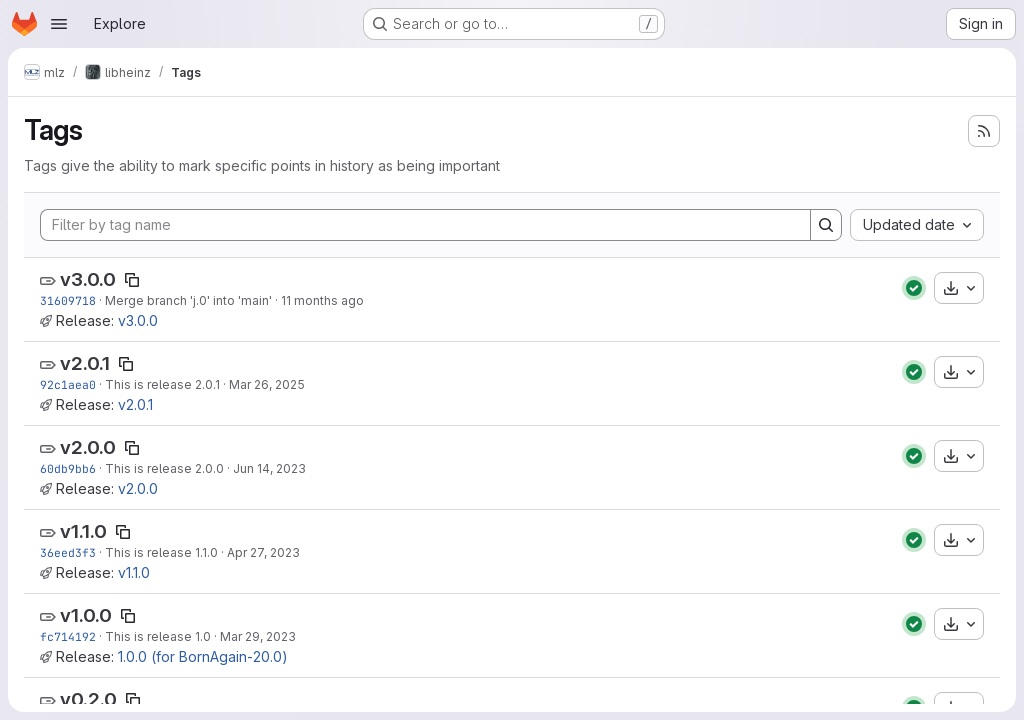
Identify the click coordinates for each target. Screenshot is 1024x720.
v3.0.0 (88, 279)
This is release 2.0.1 (162, 384)
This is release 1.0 (158, 636)
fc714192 (68, 636)
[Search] (826, 225)
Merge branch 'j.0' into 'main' (188, 300)
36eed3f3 (68, 552)
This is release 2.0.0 (164, 468)
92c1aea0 (68, 384)
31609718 (68, 300)
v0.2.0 (88, 699)
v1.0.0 (86, 615)
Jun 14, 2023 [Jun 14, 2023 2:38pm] (269, 468)
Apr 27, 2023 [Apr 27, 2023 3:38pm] (263, 552)
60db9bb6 (68, 468)
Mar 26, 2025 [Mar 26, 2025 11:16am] (267, 384)
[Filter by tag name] (425, 225)
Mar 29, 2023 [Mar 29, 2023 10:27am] (258, 636)
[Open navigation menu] (59, 24)
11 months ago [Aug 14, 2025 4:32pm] (322, 300)
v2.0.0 (88, 447)
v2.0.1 (85, 363)
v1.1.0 (83, 531)
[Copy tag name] (132, 280)
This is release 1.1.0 (161, 552)
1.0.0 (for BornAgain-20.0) (203, 656)
